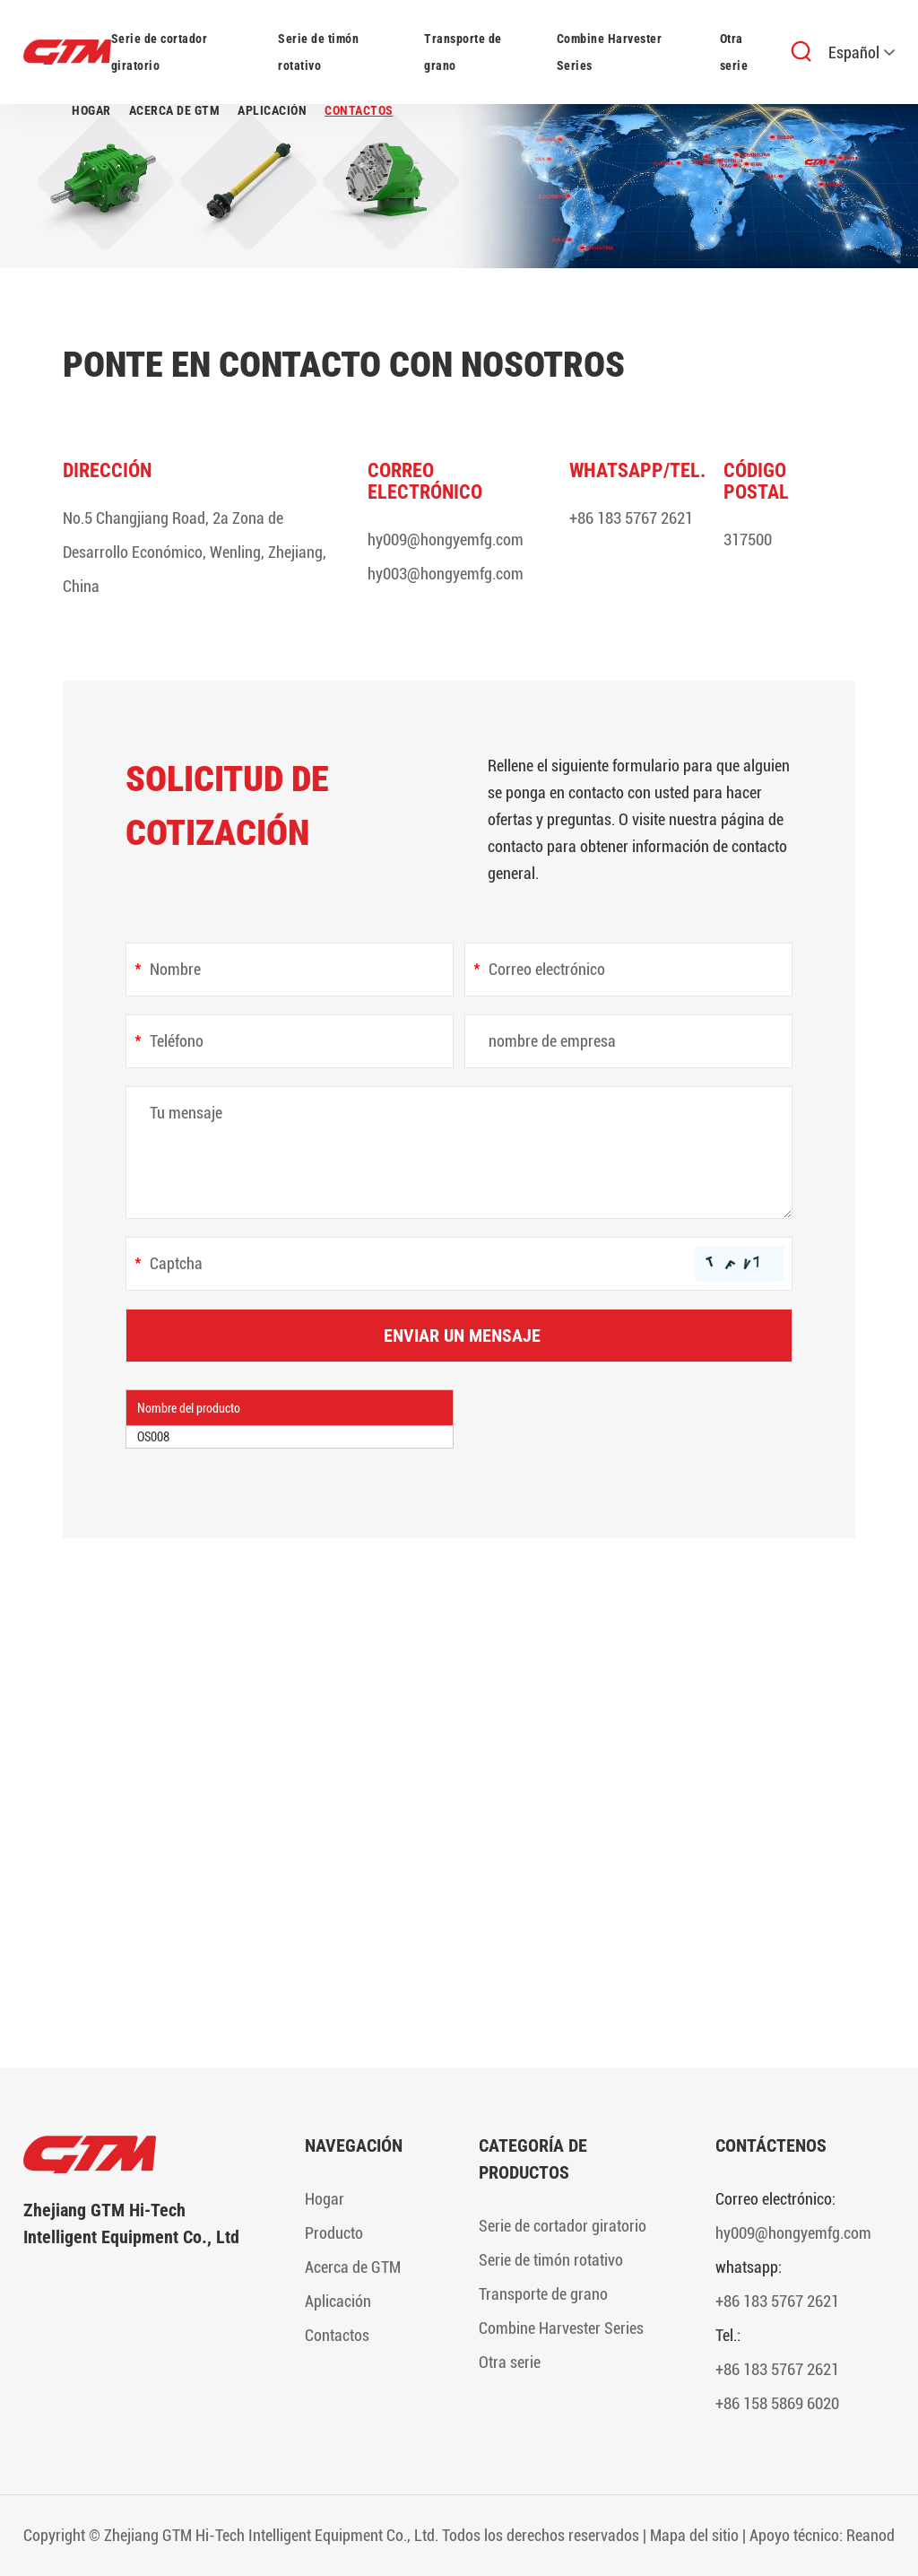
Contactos (359, 110)
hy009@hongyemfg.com (446, 539)
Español (861, 52)
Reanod (870, 2535)
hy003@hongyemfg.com (446, 573)
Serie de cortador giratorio (159, 52)
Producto (334, 2233)
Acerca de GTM (175, 110)
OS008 (153, 1437)
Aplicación (272, 110)
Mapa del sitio (694, 2535)
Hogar (91, 110)
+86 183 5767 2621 (631, 518)
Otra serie (734, 52)
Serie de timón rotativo (318, 52)
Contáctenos (771, 2145)
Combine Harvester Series (610, 52)
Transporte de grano (463, 52)
